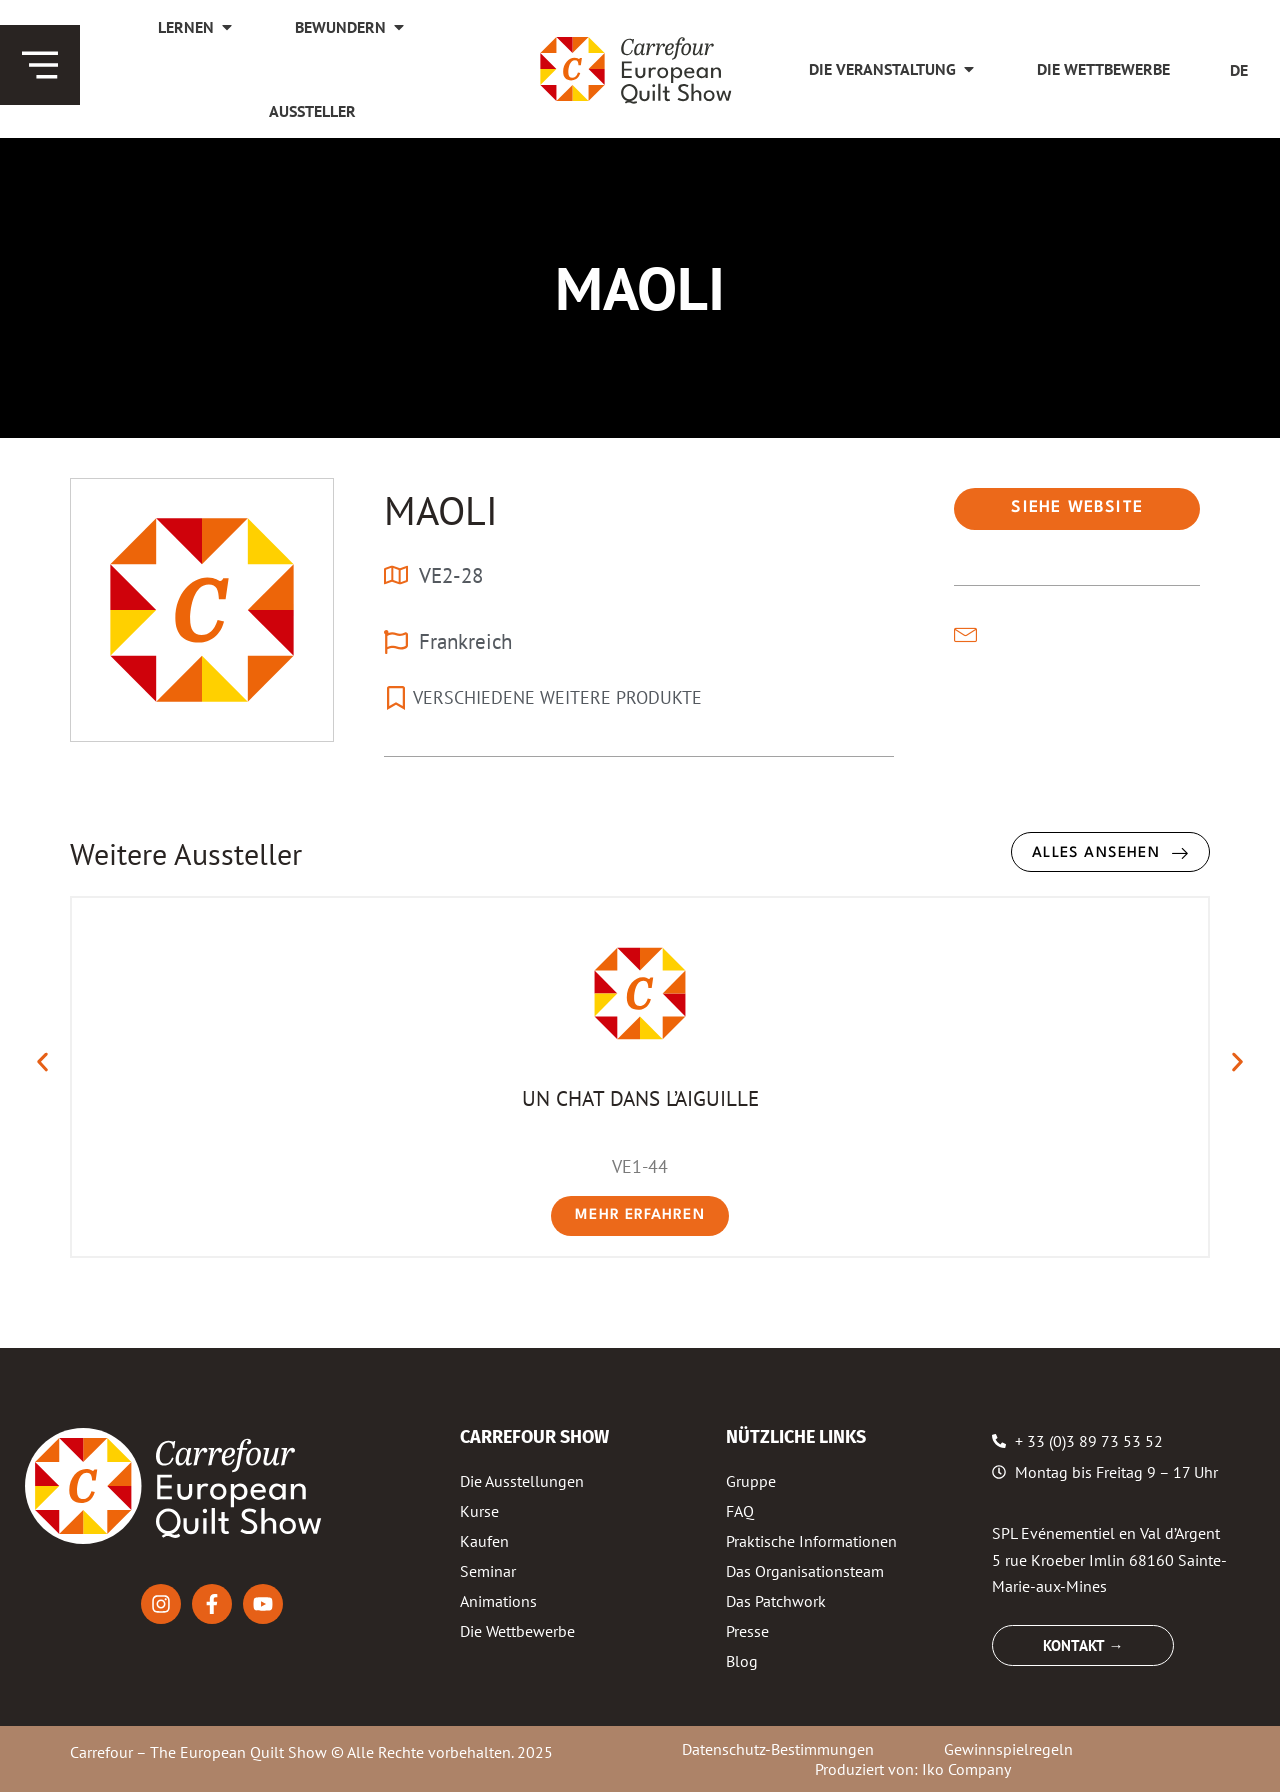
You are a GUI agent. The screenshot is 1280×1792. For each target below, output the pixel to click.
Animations (498, 1601)
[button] (1077, 509)
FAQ (740, 1511)
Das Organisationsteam (805, 1571)
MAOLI (441, 510)
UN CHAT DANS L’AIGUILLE (640, 1098)
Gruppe (751, 1481)
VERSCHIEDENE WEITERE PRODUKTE (557, 697)
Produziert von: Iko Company (913, 1769)
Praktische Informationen (811, 1541)
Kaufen (484, 1541)
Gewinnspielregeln (1008, 1749)
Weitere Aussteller (186, 853)
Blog (742, 1661)
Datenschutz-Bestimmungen (778, 1749)
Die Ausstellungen (522, 1481)
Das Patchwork (776, 1601)
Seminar (488, 1571)
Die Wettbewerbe (517, 1631)
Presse (747, 1631)
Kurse (479, 1511)
